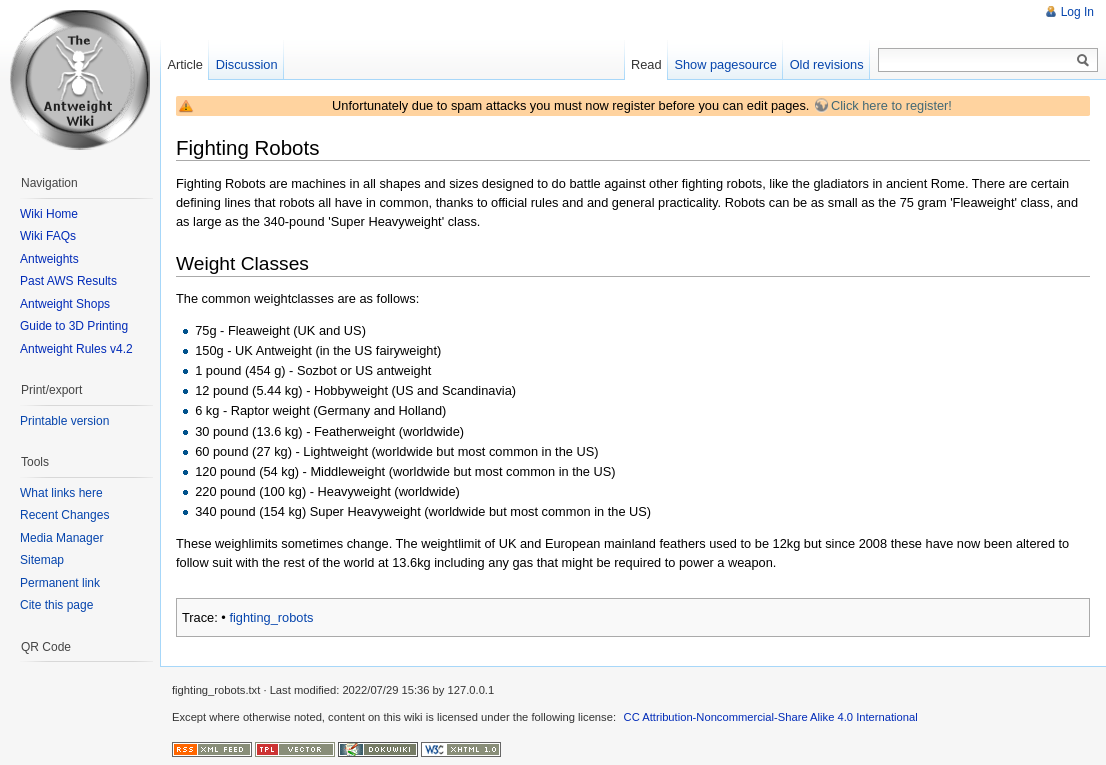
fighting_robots (271, 617)
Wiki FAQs (48, 236)
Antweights (49, 259)
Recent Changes (64, 515)
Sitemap (42, 560)
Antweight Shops (65, 304)
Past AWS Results (68, 281)
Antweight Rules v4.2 (76, 349)
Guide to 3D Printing (74, 326)
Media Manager (61, 538)
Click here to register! (891, 105)
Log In (1077, 12)
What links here (61, 493)
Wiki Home (49, 214)
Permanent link (60, 583)
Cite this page (56, 605)
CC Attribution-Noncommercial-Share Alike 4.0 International (771, 717)
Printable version (64, 421)
